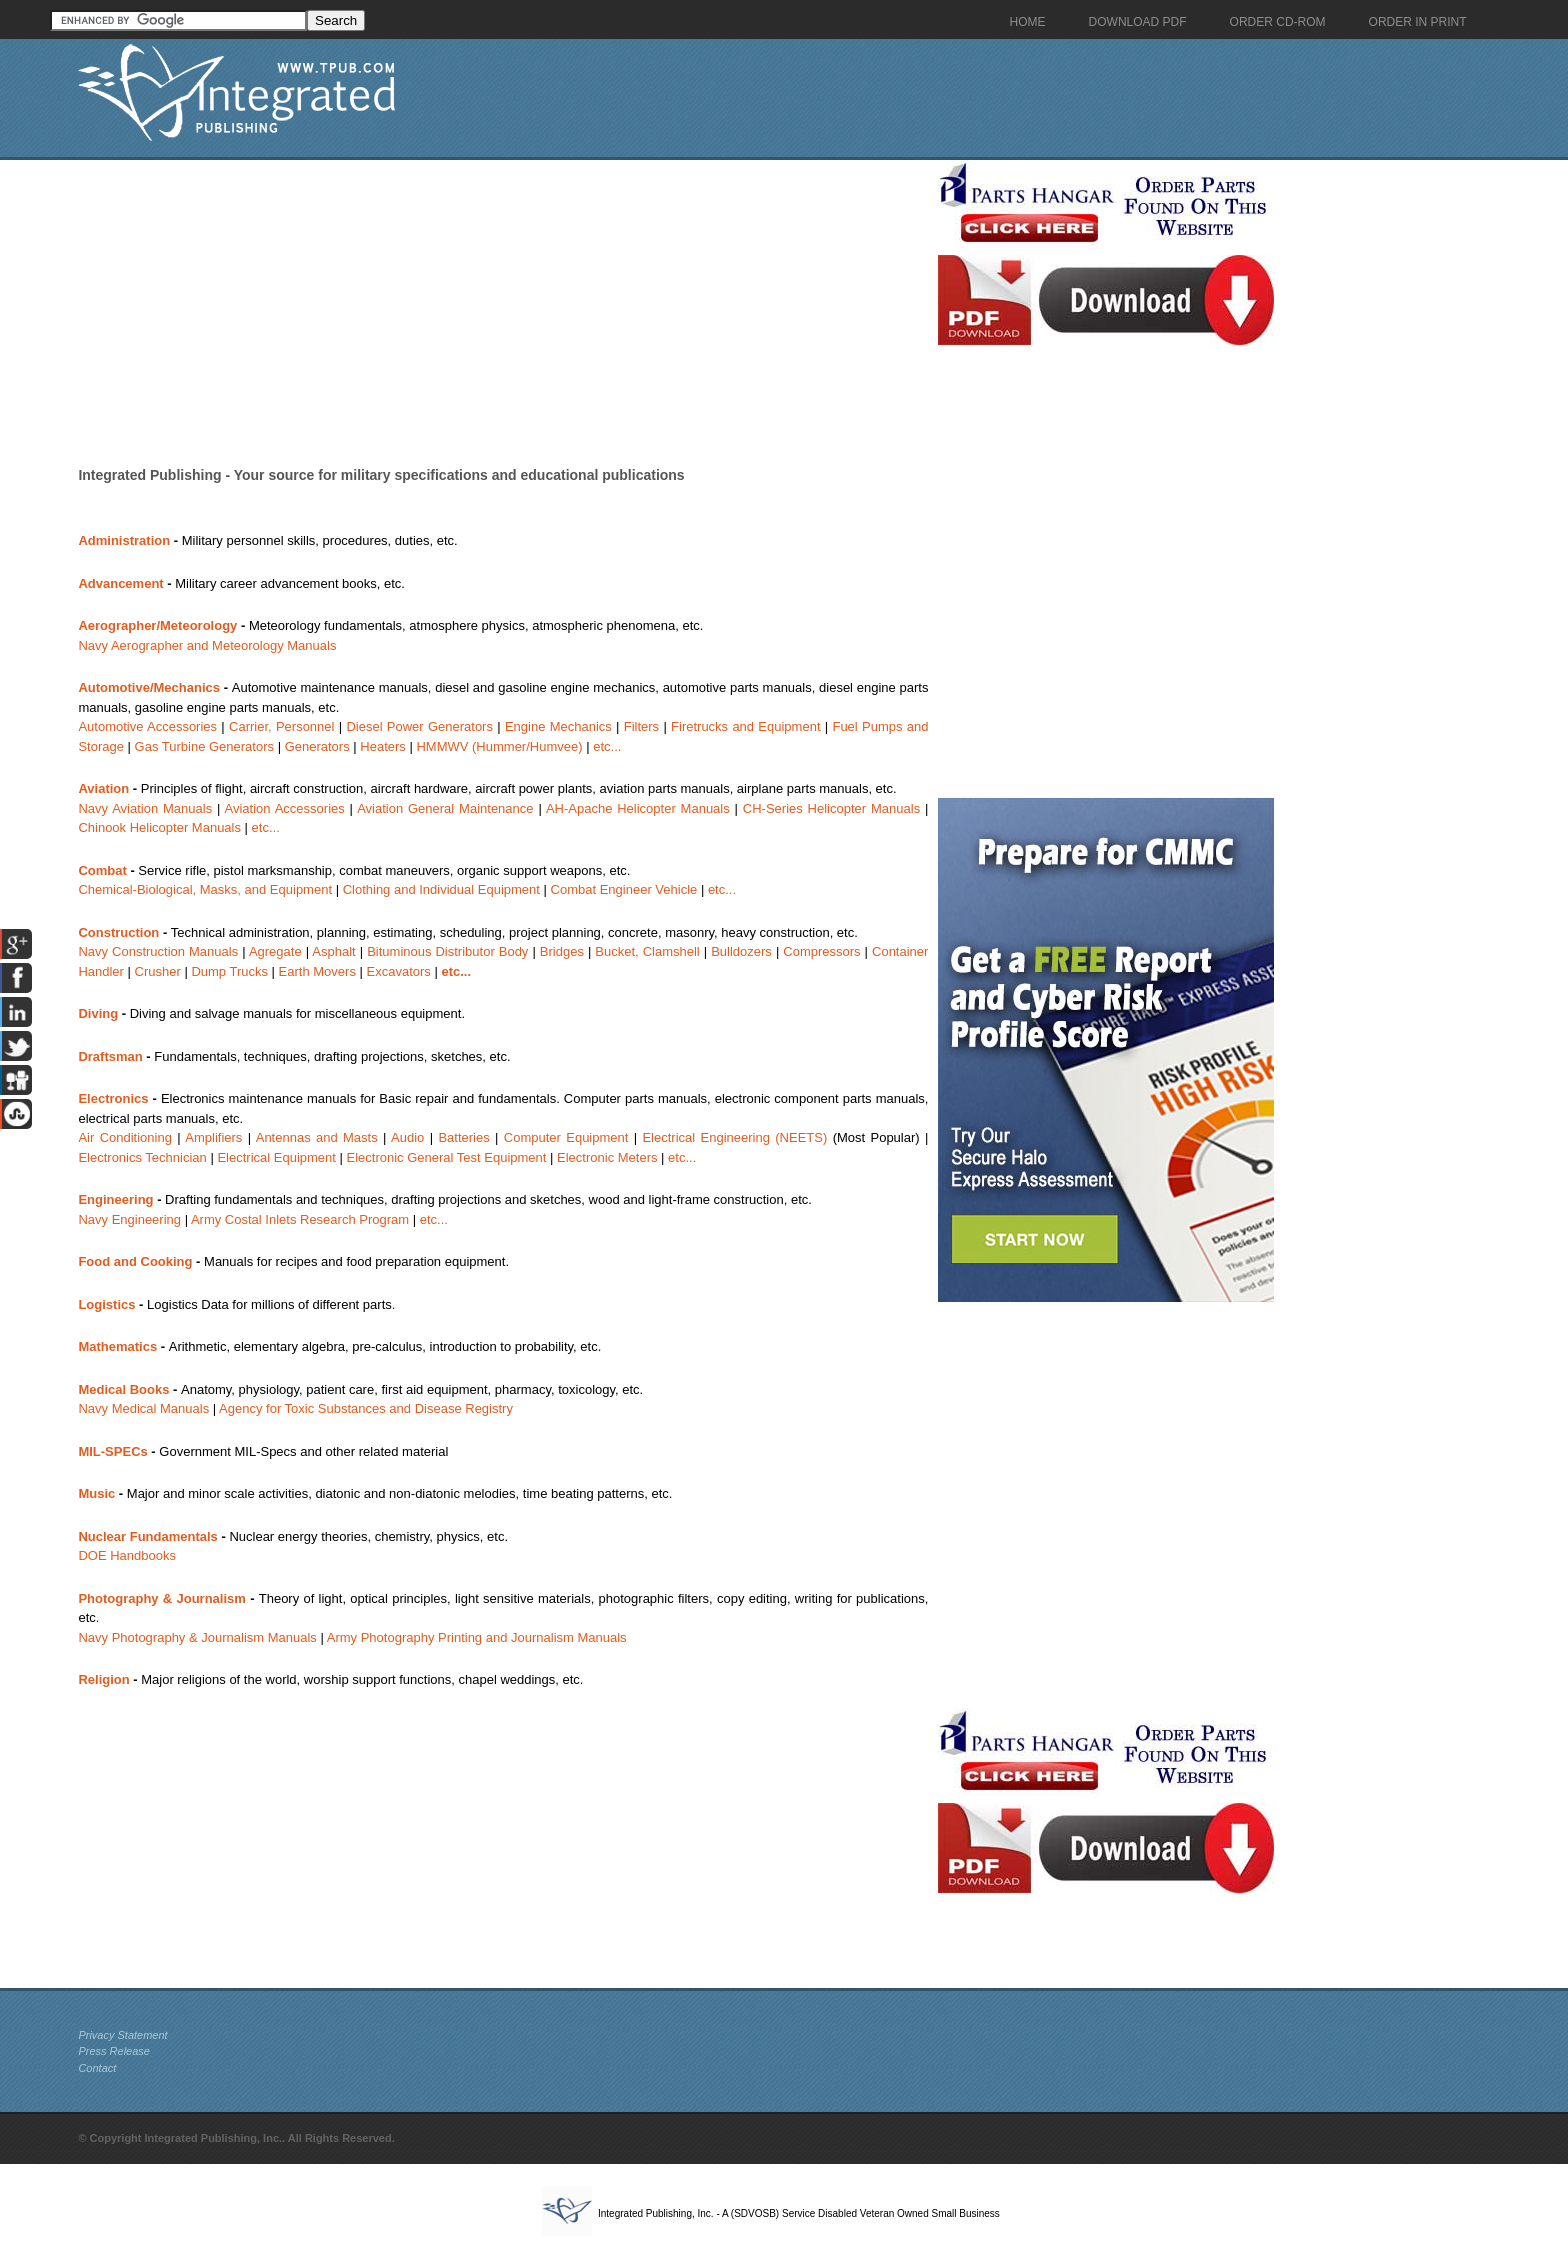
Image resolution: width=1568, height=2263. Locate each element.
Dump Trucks (229, 971)
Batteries (463, 1137)
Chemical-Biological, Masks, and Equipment (205, 889)
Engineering (115, 1199)
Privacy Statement (122, 2035)
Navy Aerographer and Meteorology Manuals (207, 645)
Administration (124, 540)
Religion (103, 1679)
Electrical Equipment (276, 1157)
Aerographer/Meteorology (157, 625)
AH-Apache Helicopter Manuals (638, 808)
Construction (118, 932)
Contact (97, 2068)
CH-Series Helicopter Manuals (831, 808)
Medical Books (123, 1389)
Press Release (114, 2051)
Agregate (275, 951)
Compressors (821, 951)
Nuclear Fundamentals (147, 1536)
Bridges (562, 951)
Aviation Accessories (285, 808)
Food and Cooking (135, 1261)
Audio (407, 1137)
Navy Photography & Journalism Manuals (197, 1637)
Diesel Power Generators (419, 726)
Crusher (158, 971)
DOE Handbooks (127, 1555)
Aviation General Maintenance (445, 808)
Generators (317, 746)
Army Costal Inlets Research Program (300, 1219)
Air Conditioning (125, 1137)
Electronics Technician (142, 1157)
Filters (641, 726)
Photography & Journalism (161, 1598)
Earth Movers (317, 971)
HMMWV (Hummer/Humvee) (499, 746)
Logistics (106, 1304)
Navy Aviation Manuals (145, 808)
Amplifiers (213, 1137)
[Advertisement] (503, 300)
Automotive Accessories (147, 726)
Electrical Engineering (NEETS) (734, 1137)
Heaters (383, 746)
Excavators (399, 971)
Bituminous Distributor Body (447, 951)
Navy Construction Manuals (158, 951)
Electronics (113, 1098)
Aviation (103, 788)
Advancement (120, 583)
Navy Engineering (129, 1219)
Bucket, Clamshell (647, 951)
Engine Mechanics (558, 726)
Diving (98, 1013)
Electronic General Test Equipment (447, 1157)
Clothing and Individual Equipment (441, 889)
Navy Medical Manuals (143, 1408)
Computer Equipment (566, 1137)
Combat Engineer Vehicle (624, 889)
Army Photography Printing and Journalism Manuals (477, 1637)
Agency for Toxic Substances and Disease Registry (366, 1408)
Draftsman (110, 1056)
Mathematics (117, 1346)
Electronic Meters (607, 1157)
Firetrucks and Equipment (745, 726)
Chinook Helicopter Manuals (159, 827)
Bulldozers (741, 951)
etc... (607, 746)
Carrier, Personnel (281, 726)
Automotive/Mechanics (149, 687)
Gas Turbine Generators (204, 746)
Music (96, 1493)
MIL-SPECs (112, 1451)
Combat (102, 870)
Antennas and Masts (317, 1137)
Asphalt (333, 951)
